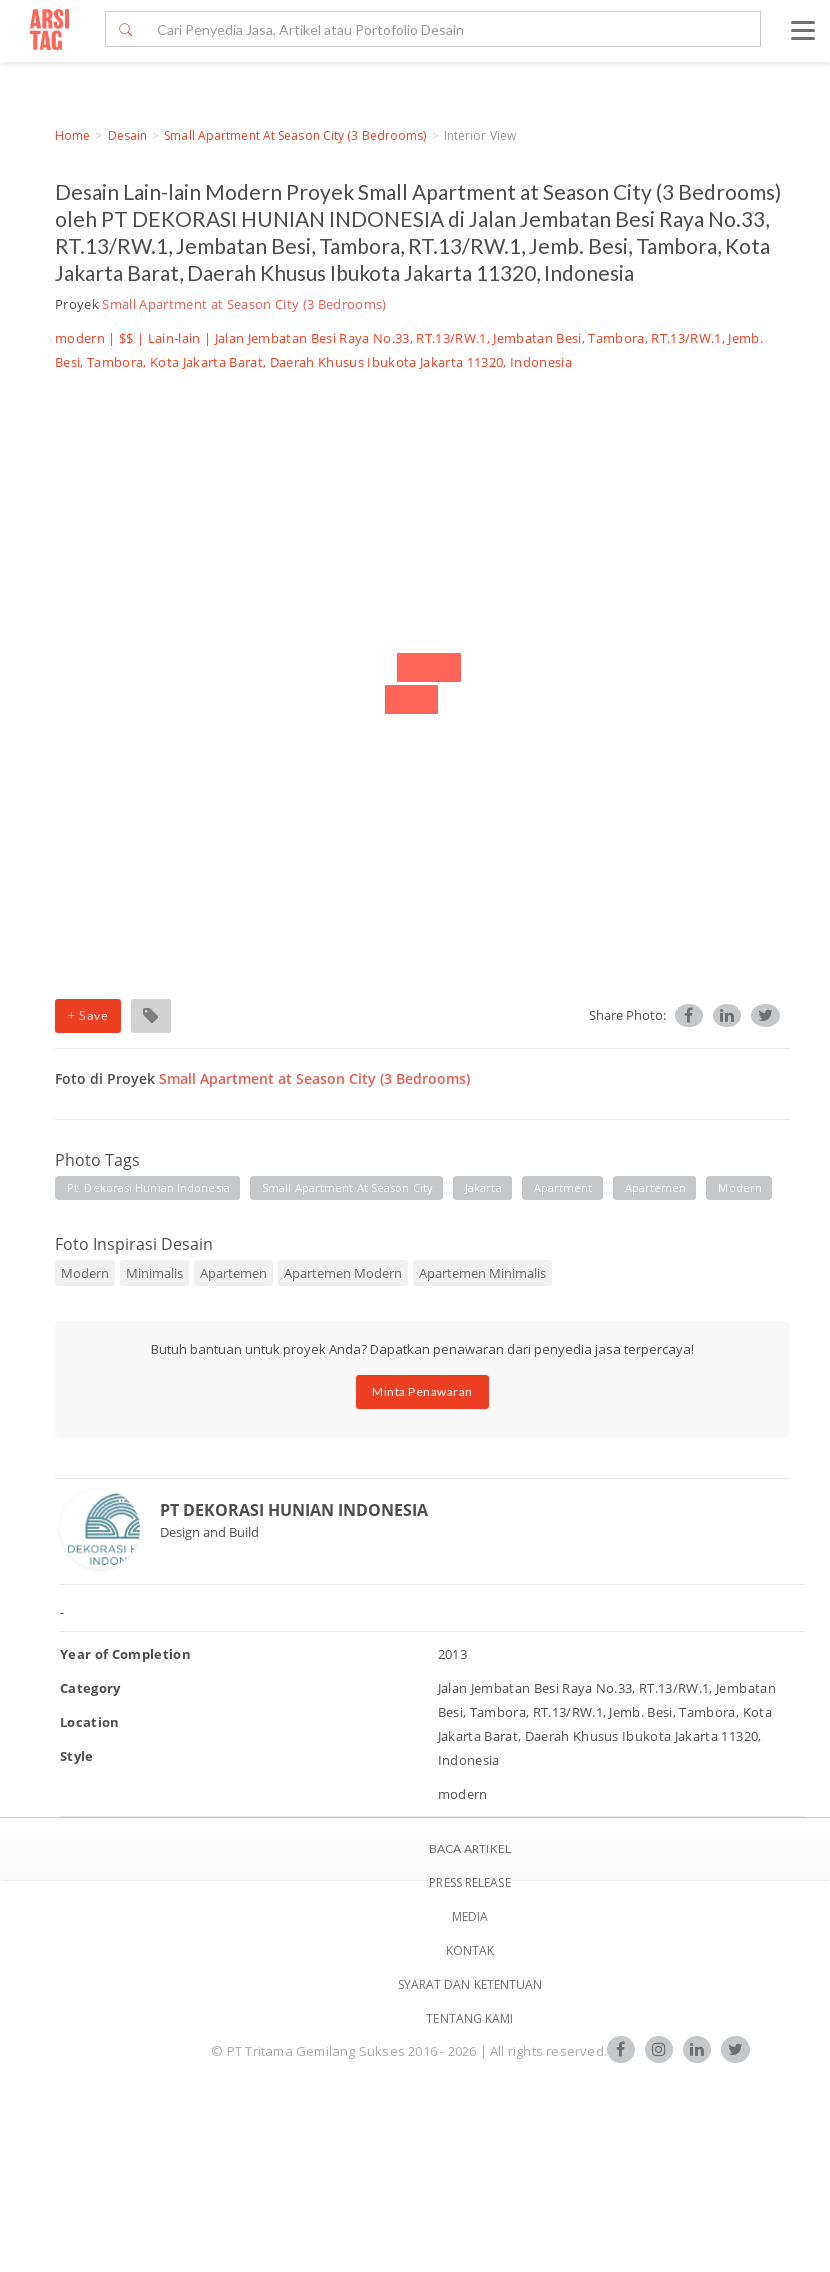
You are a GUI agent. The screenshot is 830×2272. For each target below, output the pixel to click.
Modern (85, 1273)
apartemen (656, 1187)
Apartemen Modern (343, 1273)
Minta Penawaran (422, 1391)
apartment (563, 1187)
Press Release (469, 1882)
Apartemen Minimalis (482, 1273)
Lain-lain (174, 338)
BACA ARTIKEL (470, 1848)
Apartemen (233, 1273)
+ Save (88, 1015)
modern (740, 1187)
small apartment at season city (347, 1187)
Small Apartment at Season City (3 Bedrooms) (295, 135)
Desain (128, 135)
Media (470, 1916)
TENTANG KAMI (469, 2018)
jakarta (483, 1187)
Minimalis (154, 1273)
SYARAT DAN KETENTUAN (470, 1984)
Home (72, 135)
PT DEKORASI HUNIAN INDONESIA (294, 1510)
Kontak (470, 1950)
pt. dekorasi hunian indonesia (148, 1187)
